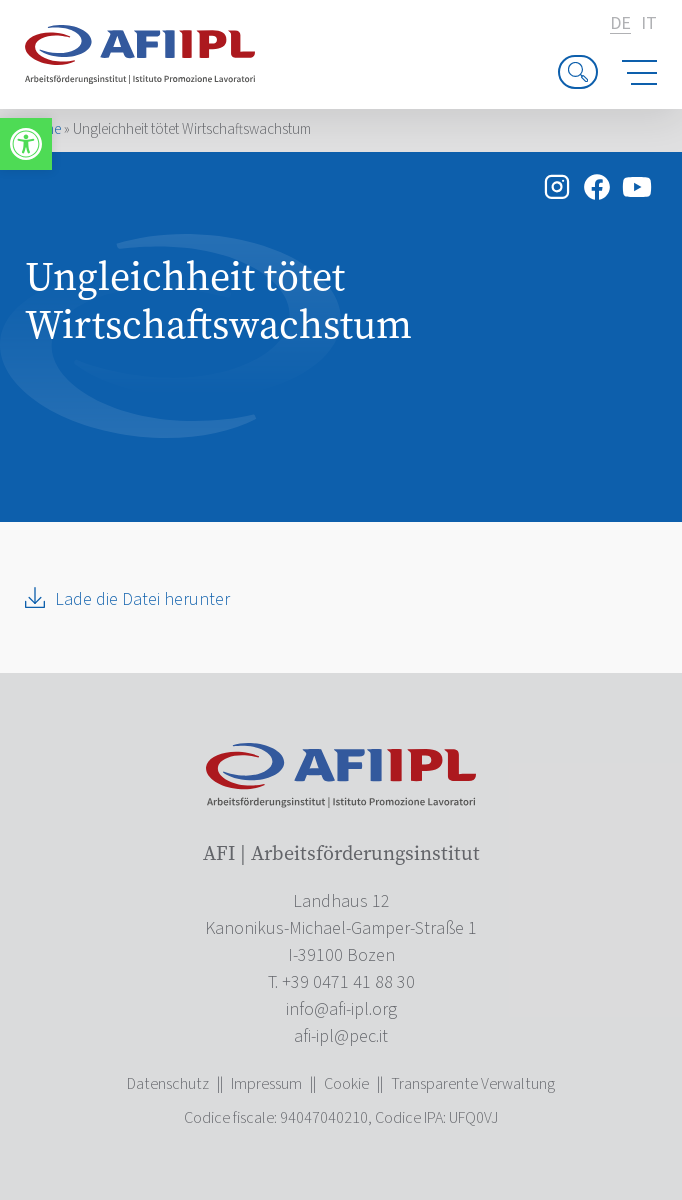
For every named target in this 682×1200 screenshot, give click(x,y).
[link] (26, 144)
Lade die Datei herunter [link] (142, 599)
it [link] (649, 24)
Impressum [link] (266, 1084)
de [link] (620, 24)
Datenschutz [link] (168, 1084)
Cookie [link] (346, 1084)
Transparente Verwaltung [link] (473, 1084)
